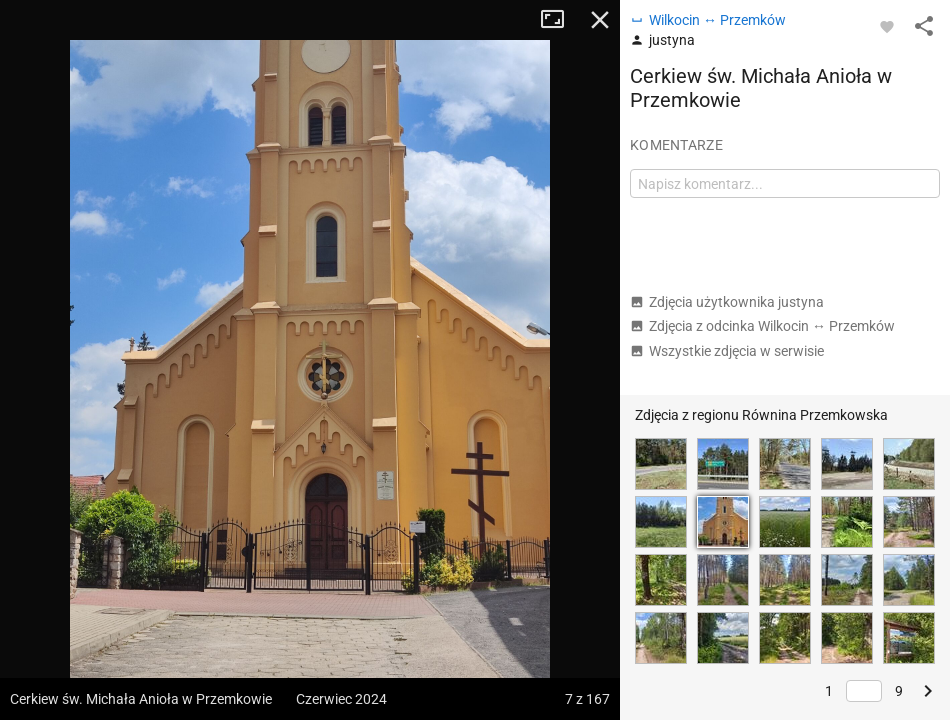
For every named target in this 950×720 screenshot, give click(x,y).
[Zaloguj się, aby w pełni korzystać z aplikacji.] (887, 26)
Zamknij (600, 20)
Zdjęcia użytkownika (727, 302)
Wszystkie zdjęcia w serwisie (727, 351)
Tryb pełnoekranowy (560, 20)
